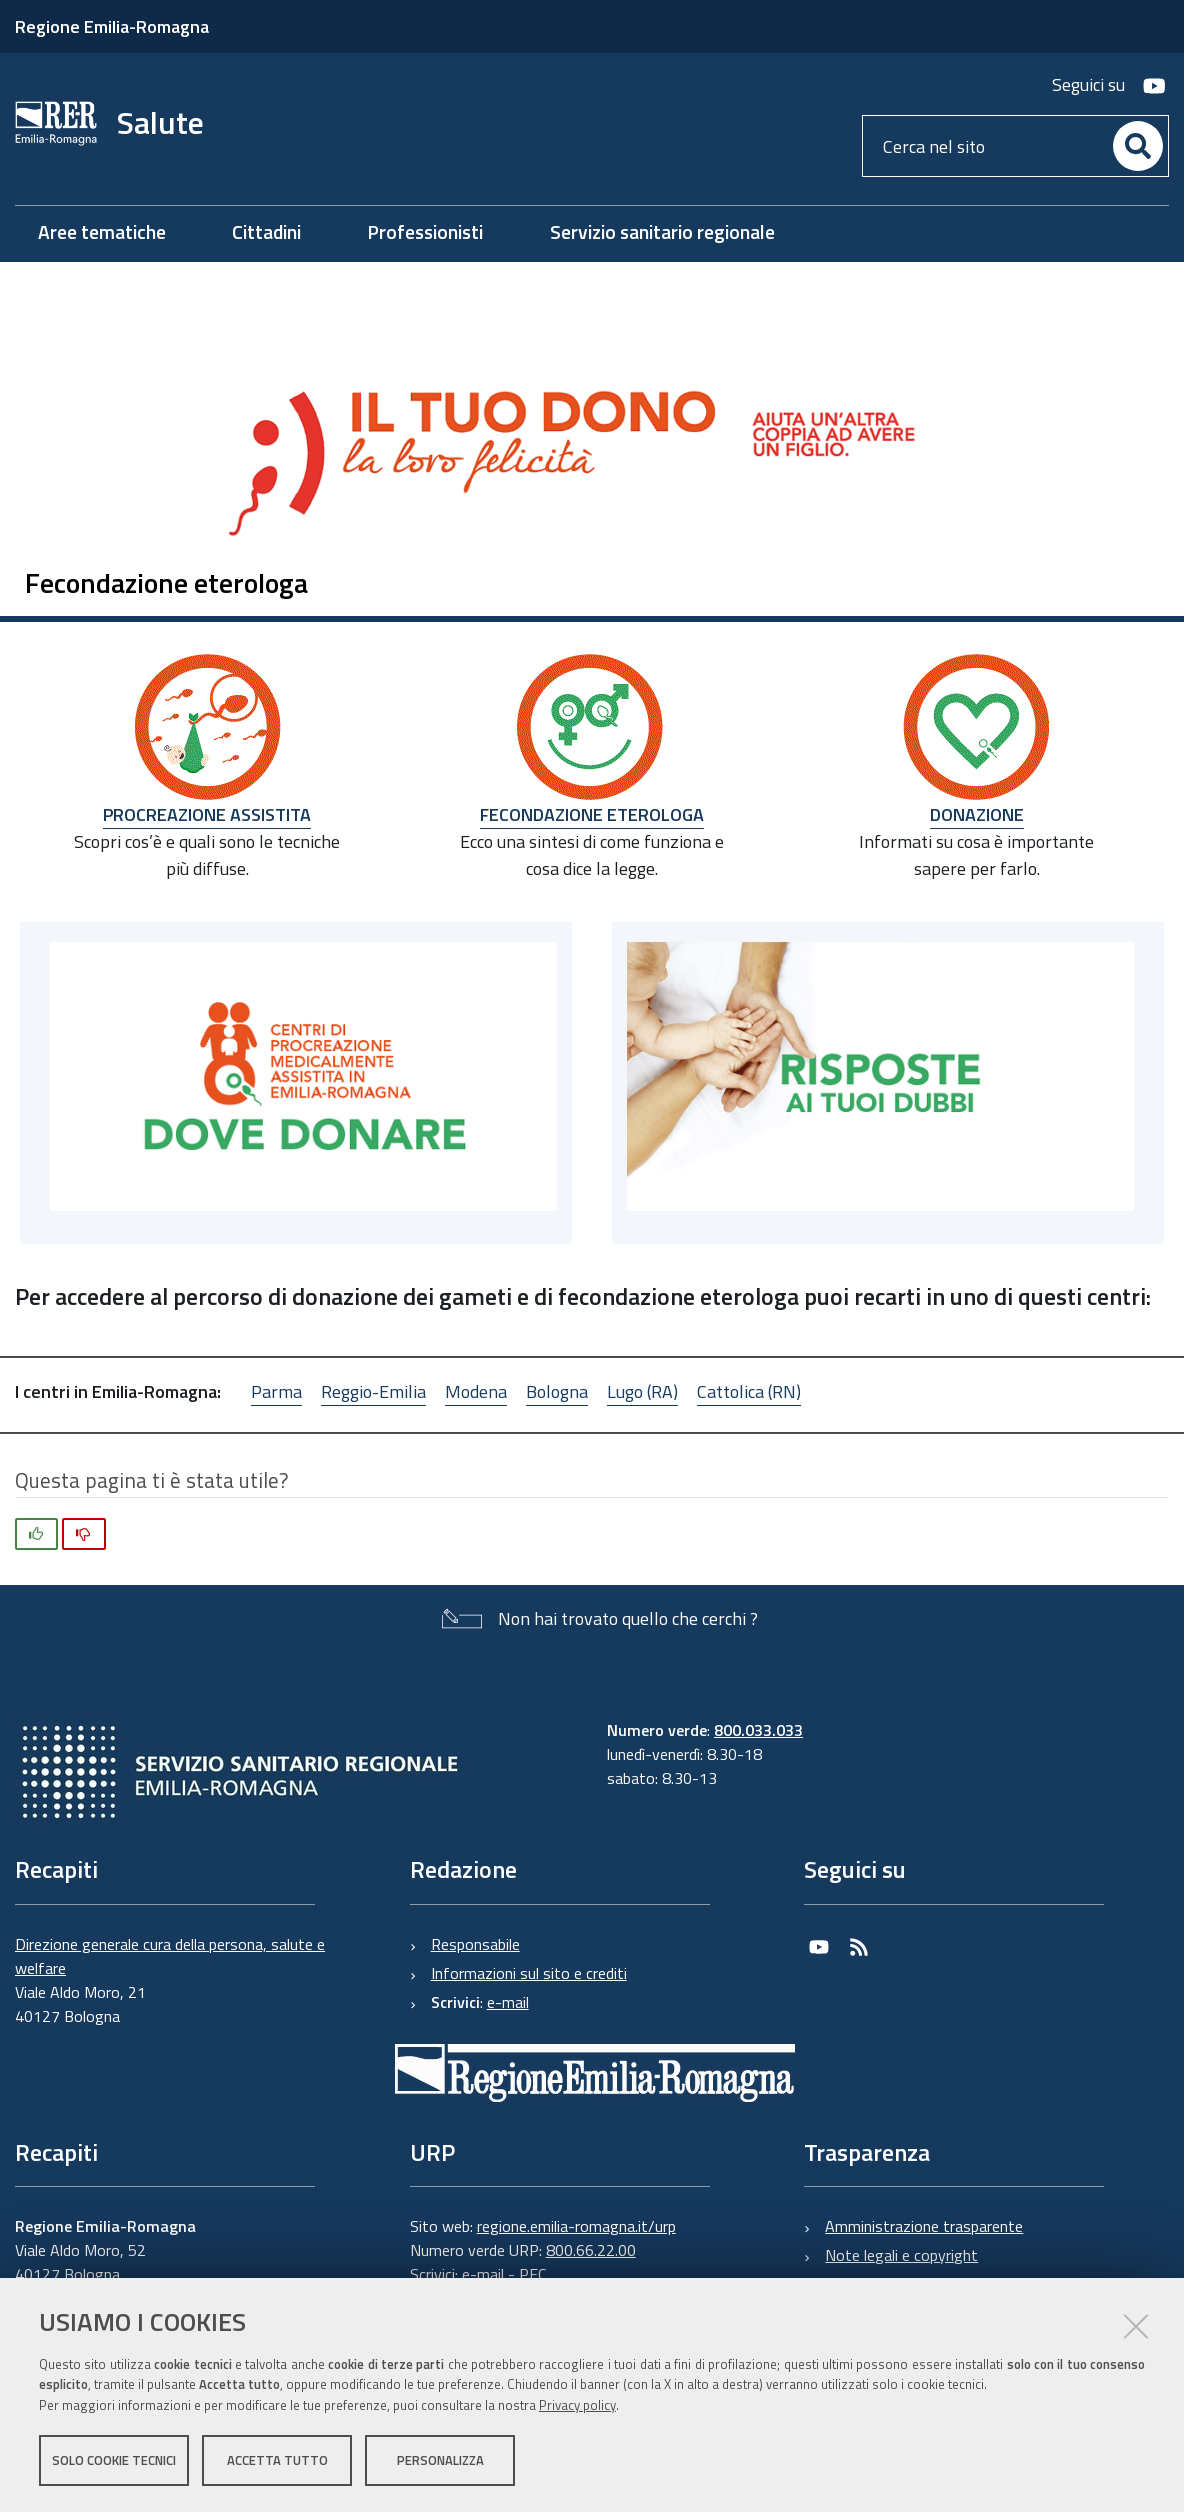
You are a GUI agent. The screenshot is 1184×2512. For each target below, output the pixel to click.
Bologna (557, 1391)
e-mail (508, 2002)
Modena (476, 1391)
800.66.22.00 (591, 2250)
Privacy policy (577, 2405)
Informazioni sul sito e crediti (529, 1973)
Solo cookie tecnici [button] (114, 2460)
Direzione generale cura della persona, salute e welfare (170, 1956)
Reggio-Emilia (373, 1391)
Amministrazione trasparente (924, 2226)
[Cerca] (1138, 146)
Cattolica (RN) (749, 1391)
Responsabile (475, 1944)
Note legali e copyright (901, 2255)
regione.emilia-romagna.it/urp (576, 2226)
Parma (276, 1391)
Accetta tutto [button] (277, 2460)
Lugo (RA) (642, 1391)
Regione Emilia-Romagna (112, 26)
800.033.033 (758, 1730)
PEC (532, 2274)
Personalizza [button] (440, 2460)
